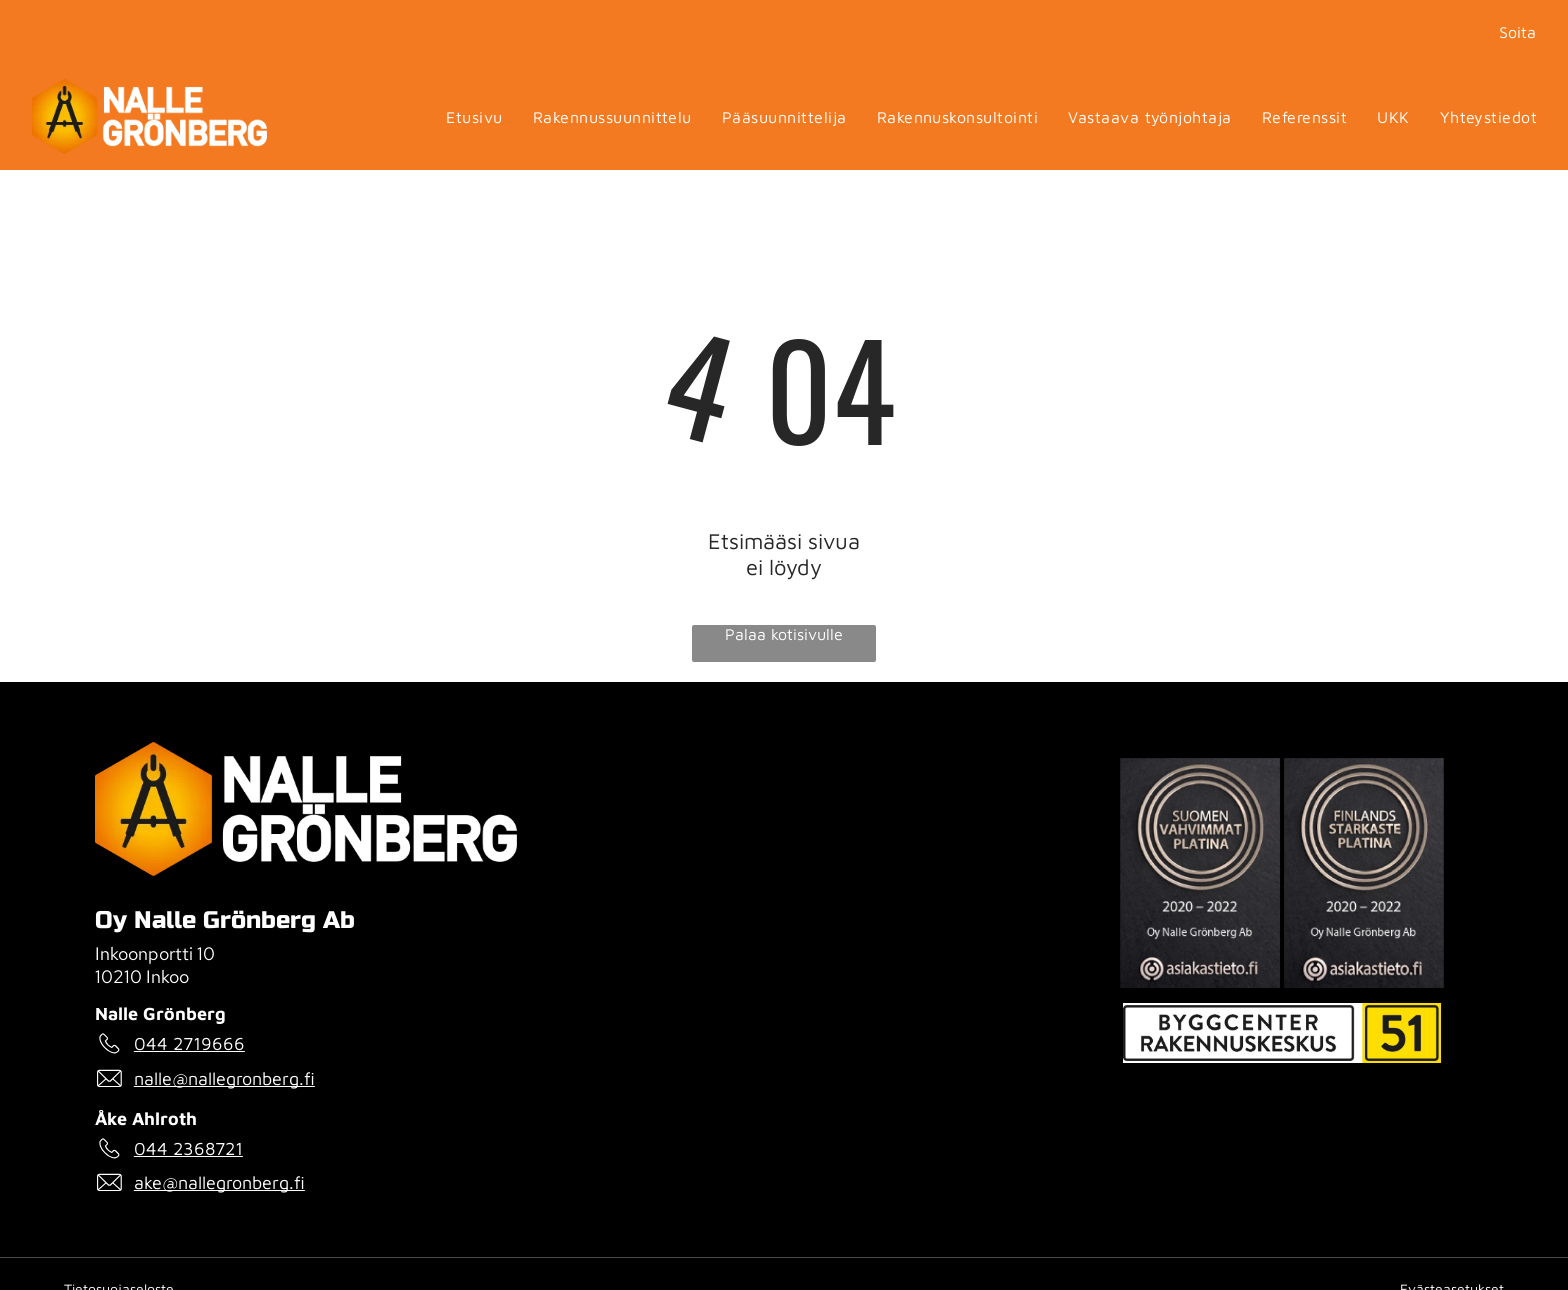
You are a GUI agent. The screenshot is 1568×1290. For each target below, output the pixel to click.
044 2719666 (189, 1043)
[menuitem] (474, 116)
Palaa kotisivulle (784, 634)
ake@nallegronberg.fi (219, 1182)
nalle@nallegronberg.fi (224, 1078)
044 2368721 (188, 1148)
